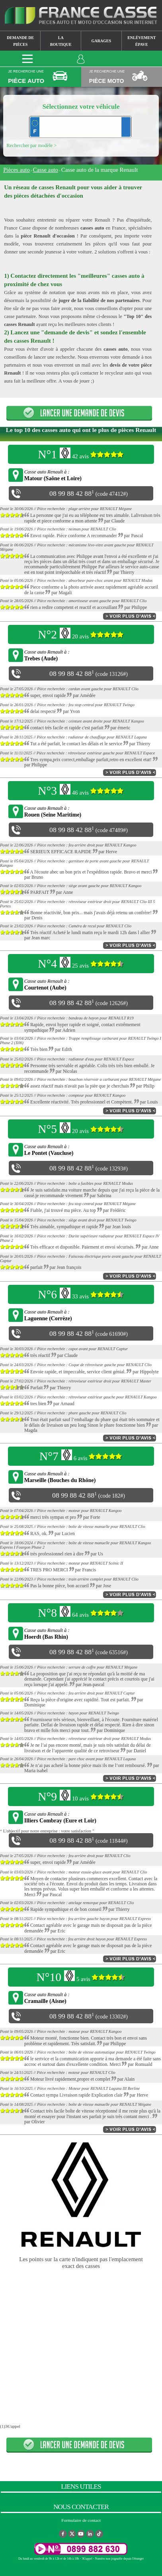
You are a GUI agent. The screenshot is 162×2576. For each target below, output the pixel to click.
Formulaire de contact (81, 2520)
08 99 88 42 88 (70, 493)
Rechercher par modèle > (31, 145)
